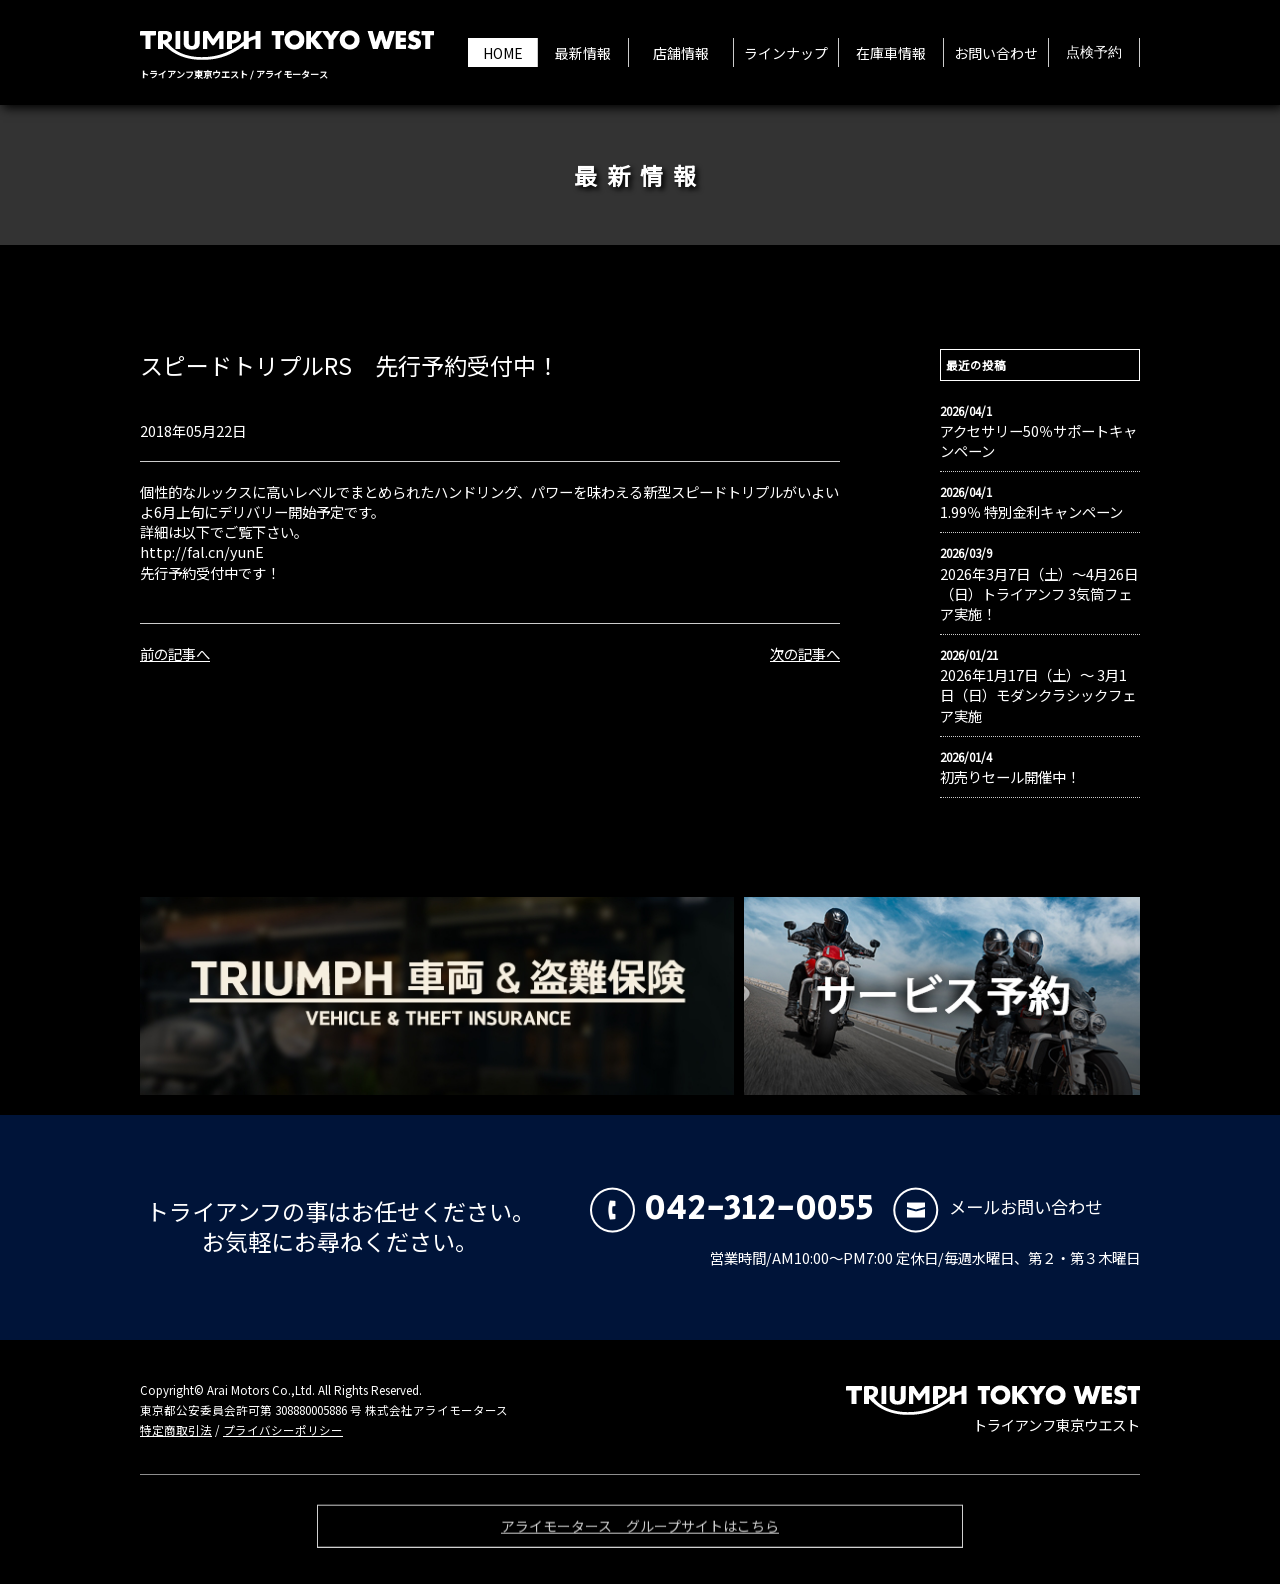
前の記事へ (175, 653)
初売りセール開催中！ (1010, 777)
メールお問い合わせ (997, 1206)
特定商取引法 (176, 1430)
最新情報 (583, 53)
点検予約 (1094, 53)
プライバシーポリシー (283, 1430)
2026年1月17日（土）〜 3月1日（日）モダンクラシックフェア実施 (1038, 695)
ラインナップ (786, 53)
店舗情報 (681, 53)
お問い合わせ (996, 53)
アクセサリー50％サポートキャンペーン (1038, 441)
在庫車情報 (891, 53)
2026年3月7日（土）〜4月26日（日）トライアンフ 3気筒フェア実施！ (1039, 594)
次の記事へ (805, 653)
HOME (503, 53)
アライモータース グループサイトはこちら (640, 1531)
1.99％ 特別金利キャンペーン (1031, 512)
